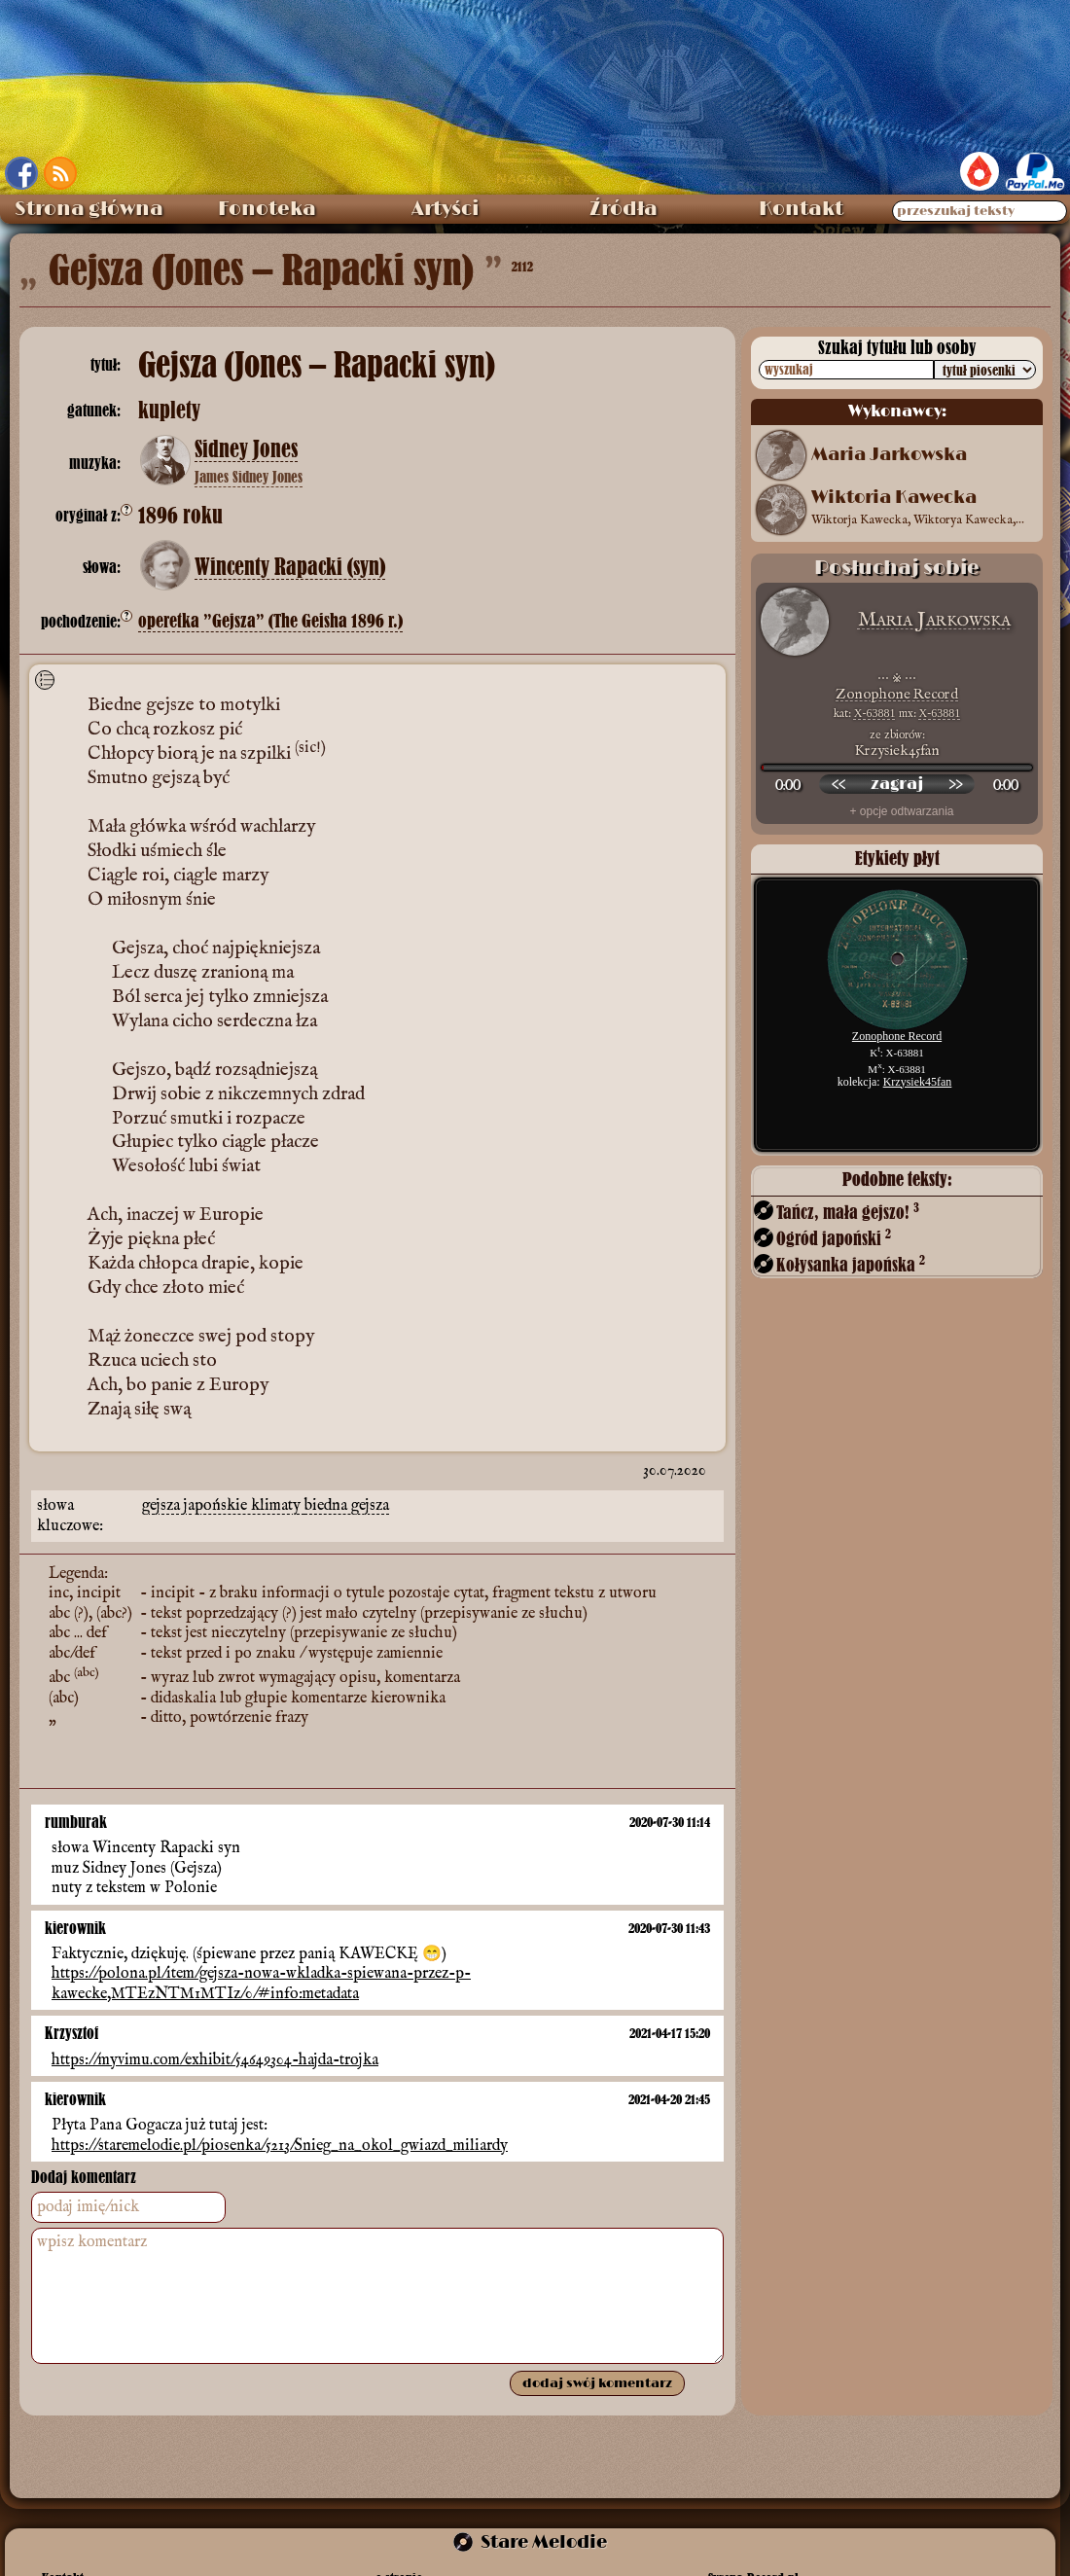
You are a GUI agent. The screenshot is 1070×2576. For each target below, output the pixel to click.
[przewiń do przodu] (955, 784)
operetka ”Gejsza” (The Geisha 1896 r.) (270, 621)
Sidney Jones (246, 449)
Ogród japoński (833, 1238)
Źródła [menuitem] (623, 209)
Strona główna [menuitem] (89, 209)
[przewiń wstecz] (838, 784)
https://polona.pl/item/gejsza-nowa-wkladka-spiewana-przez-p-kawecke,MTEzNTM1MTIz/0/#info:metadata (261, 1983)
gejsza (163, 1506)
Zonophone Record (897, 694)
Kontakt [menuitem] (801, 209)
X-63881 (875, 713)
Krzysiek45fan (917, 1082)
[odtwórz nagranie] (897, 784)
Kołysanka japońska (850, 1264)
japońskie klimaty (244, 1506)
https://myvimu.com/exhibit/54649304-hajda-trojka (215, 2059)
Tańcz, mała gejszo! (847, 1211)
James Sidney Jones (249, 476)
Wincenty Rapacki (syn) (290, 567)
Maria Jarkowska (889, 455)
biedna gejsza (346, 1506)
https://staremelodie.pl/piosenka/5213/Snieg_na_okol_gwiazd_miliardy (280, 2146)
